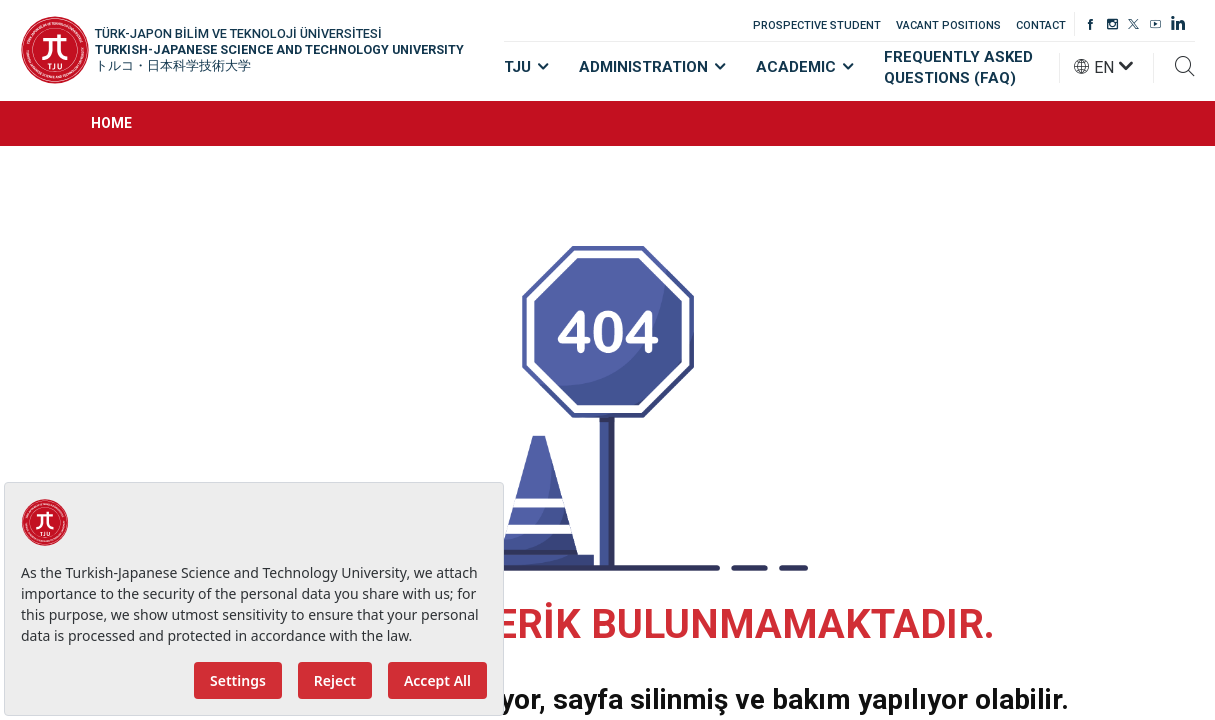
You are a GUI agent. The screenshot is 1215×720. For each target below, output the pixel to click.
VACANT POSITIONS (948, 25)
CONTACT (1041, 25)
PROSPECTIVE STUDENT (817, 25)
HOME (111, 123)
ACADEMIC (805, 67)
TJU (526, 67)
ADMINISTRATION (652, 67)
